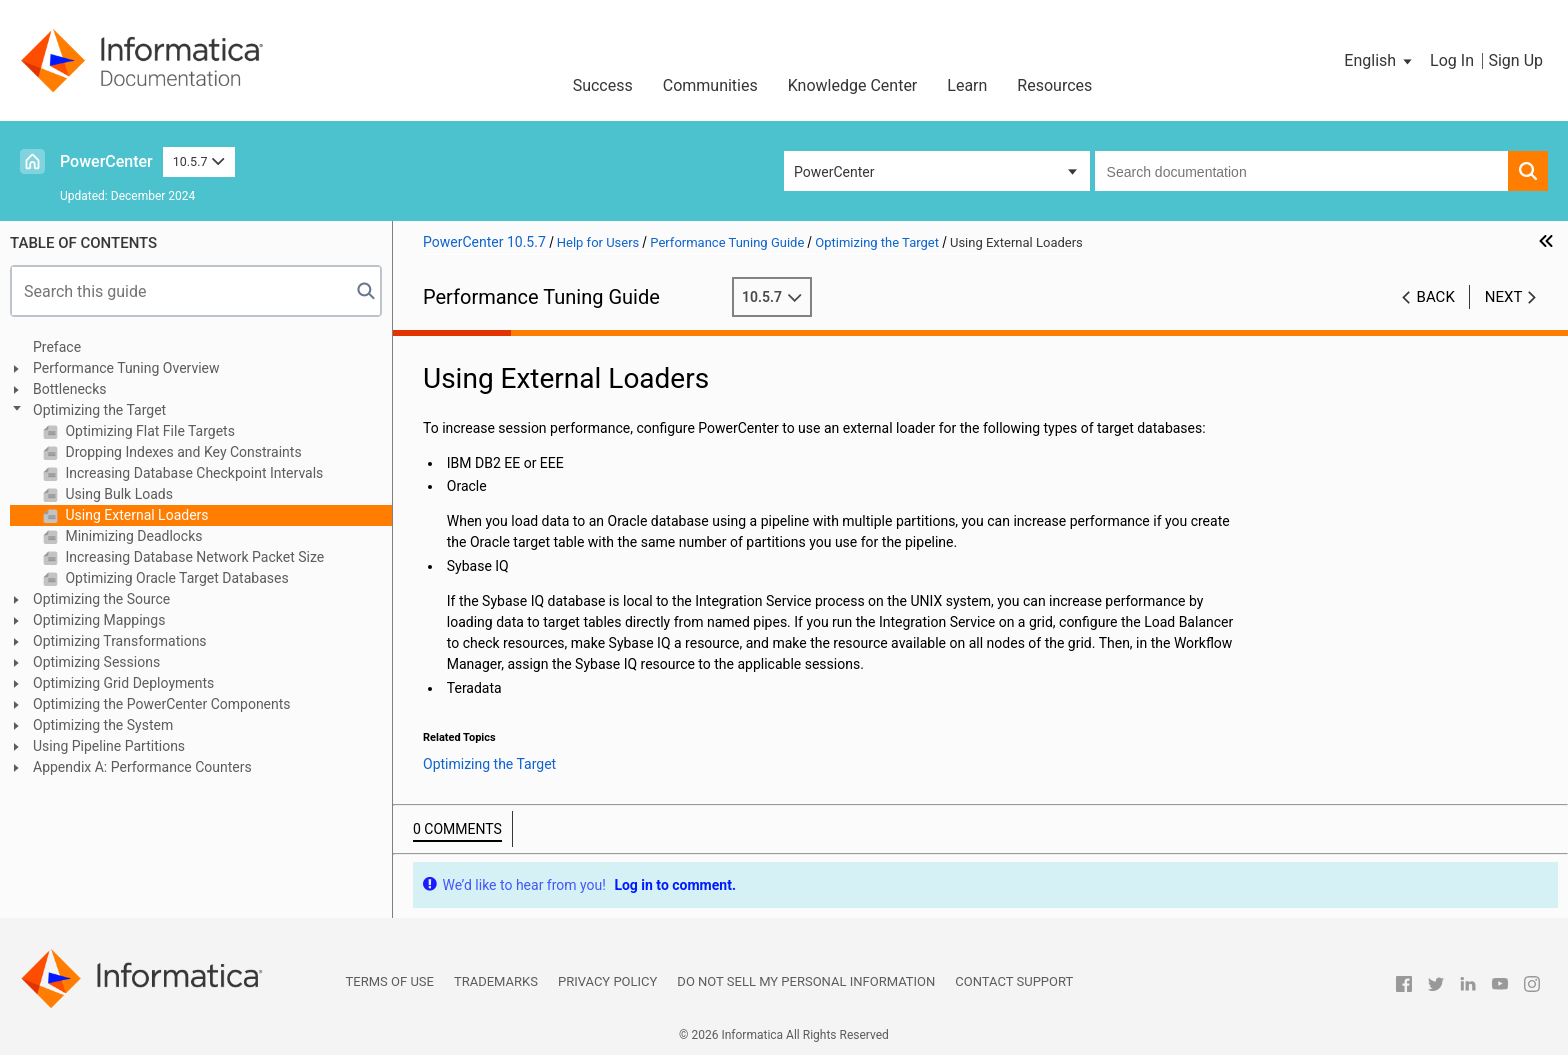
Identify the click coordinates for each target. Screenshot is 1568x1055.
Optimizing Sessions (96, 662)
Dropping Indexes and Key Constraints (182, 452)
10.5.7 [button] (199, 161)
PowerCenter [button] (834, 172)
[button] (1379, 61)
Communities (710, 85)
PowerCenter (106, 161)
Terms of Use (390, 981)
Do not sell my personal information (806, 981)
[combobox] (1301, 171)
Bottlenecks (70, 389)
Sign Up (1515, 60)
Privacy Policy (607, 981)
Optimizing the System (103, 725)
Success (603, 85)
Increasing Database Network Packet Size (193, 557)
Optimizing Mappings (99, 620)
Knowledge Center (853, 85)
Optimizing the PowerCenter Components (162, 704)
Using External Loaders (135, 515)
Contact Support (1014, 981)
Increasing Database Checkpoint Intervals (192, 473)
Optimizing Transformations (120, 641)
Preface (57, 347)
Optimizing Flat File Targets (148, 431)
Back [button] (1436, 297)
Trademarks (496, 981)
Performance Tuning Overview (126, 368)
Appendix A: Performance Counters (142, 767)
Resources (1054, 85)
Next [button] (1504, 297)
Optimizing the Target (99, 410)
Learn (967, 85)
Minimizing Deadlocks (132, 536)
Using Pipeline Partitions (109, 746)
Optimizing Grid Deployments (123, 683)
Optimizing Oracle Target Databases (175, 578)
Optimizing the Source (101, 599)
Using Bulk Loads (117, 494)
